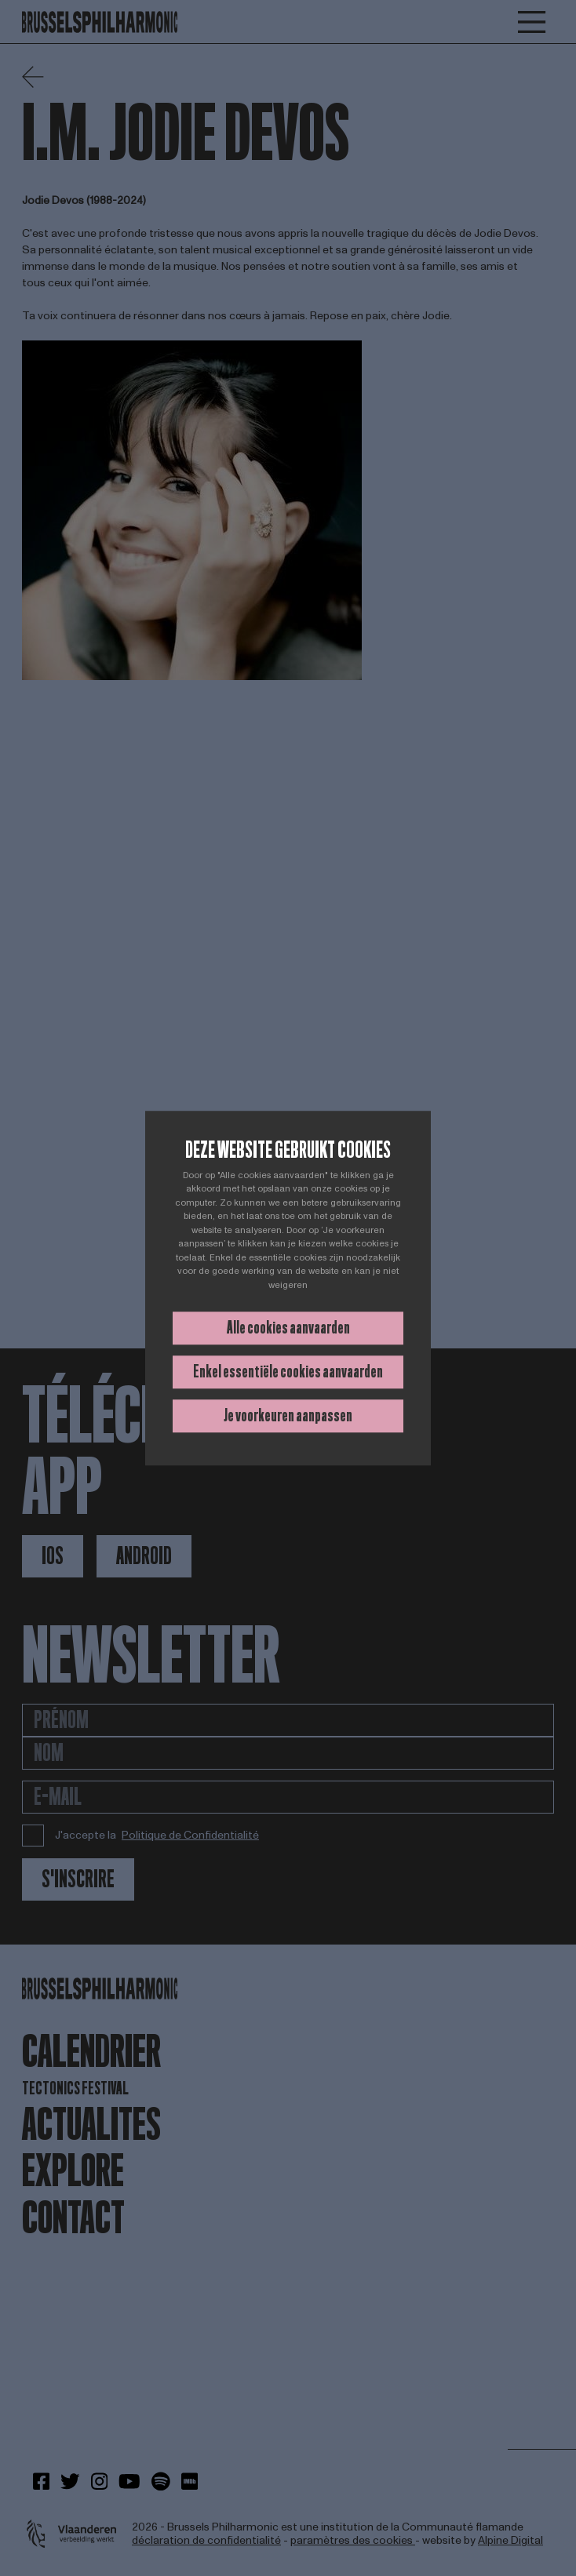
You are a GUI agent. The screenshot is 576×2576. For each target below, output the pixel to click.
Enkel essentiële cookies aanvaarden (288, 1371)
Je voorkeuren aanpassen (288, 1415)
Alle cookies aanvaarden (288, 1327)
